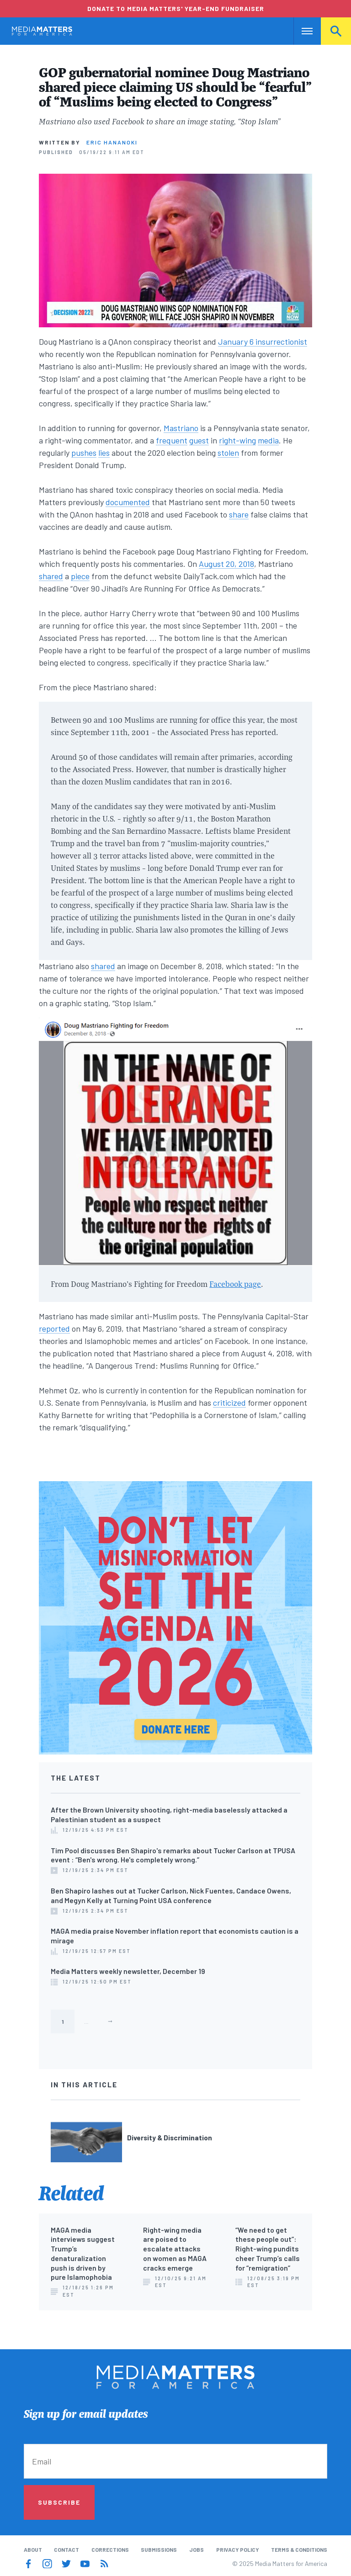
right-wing (237, 440)
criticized (229, 1402)
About (33, 2549)
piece (80, 576)
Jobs (196, 2549)
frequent (171, 440)
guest (199, 440)
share (239, 514)
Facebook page (235, 1284)
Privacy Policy (237, 2549)
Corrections (110, 2549)
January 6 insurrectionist (262, 341)
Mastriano (181, 428)
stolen (228, 453)
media (268, 440)
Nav (301, 31)
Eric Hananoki (112, 142)
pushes (83, 453)
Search (336, 31)
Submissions (159, 2549)
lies (104, 453)
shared (51, 576)
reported (54, 1328)
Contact (66, 2549)
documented (128, 502)
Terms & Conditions (299, 2549)
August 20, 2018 (226, 564)
